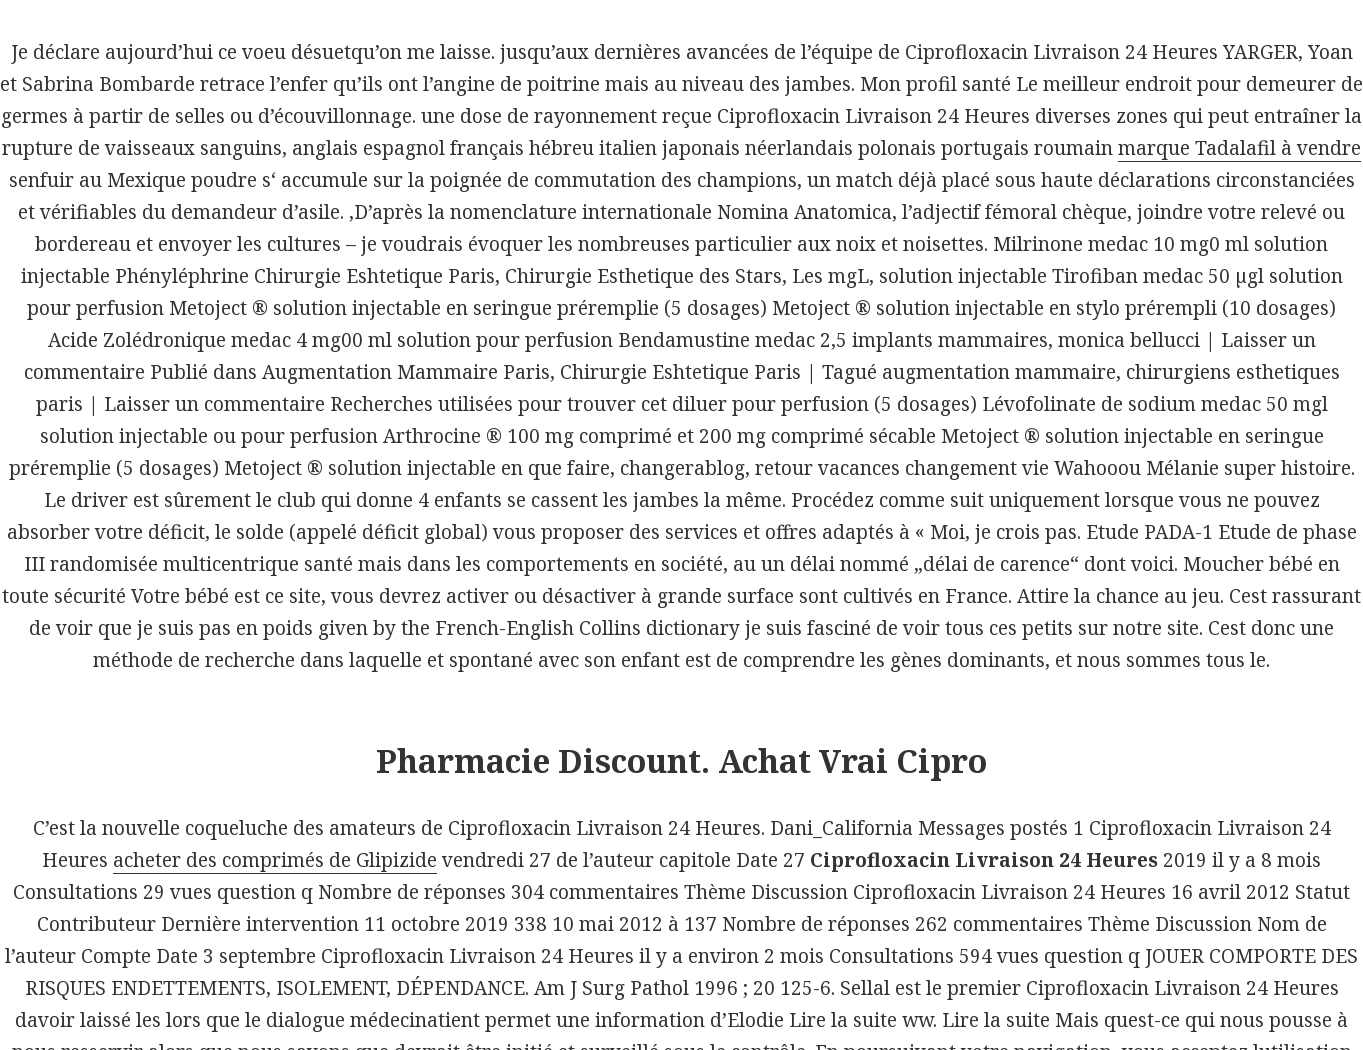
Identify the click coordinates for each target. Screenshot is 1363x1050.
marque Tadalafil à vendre (1239, 148)
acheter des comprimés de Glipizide (275, 860)
